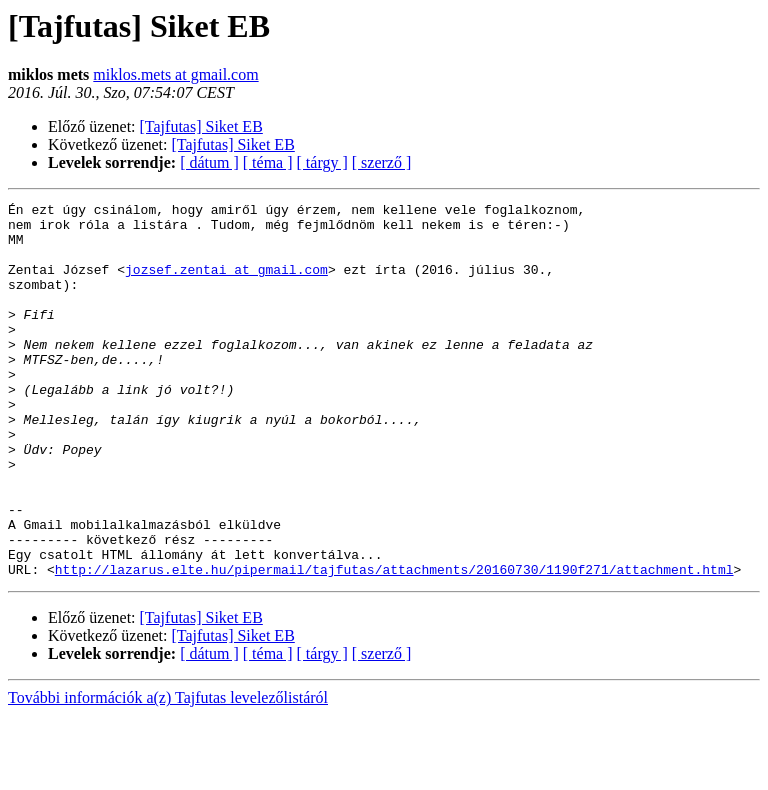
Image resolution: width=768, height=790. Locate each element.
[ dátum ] (209, 162)
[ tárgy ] (322, 162)
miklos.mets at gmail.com (175, 74)
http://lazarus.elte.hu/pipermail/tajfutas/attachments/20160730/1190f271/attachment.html (394, 644)
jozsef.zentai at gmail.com (226, 284)
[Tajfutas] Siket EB (201, 126)
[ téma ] (268, 162)
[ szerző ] (382, 162)
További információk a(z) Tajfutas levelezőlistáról (168, 772)
